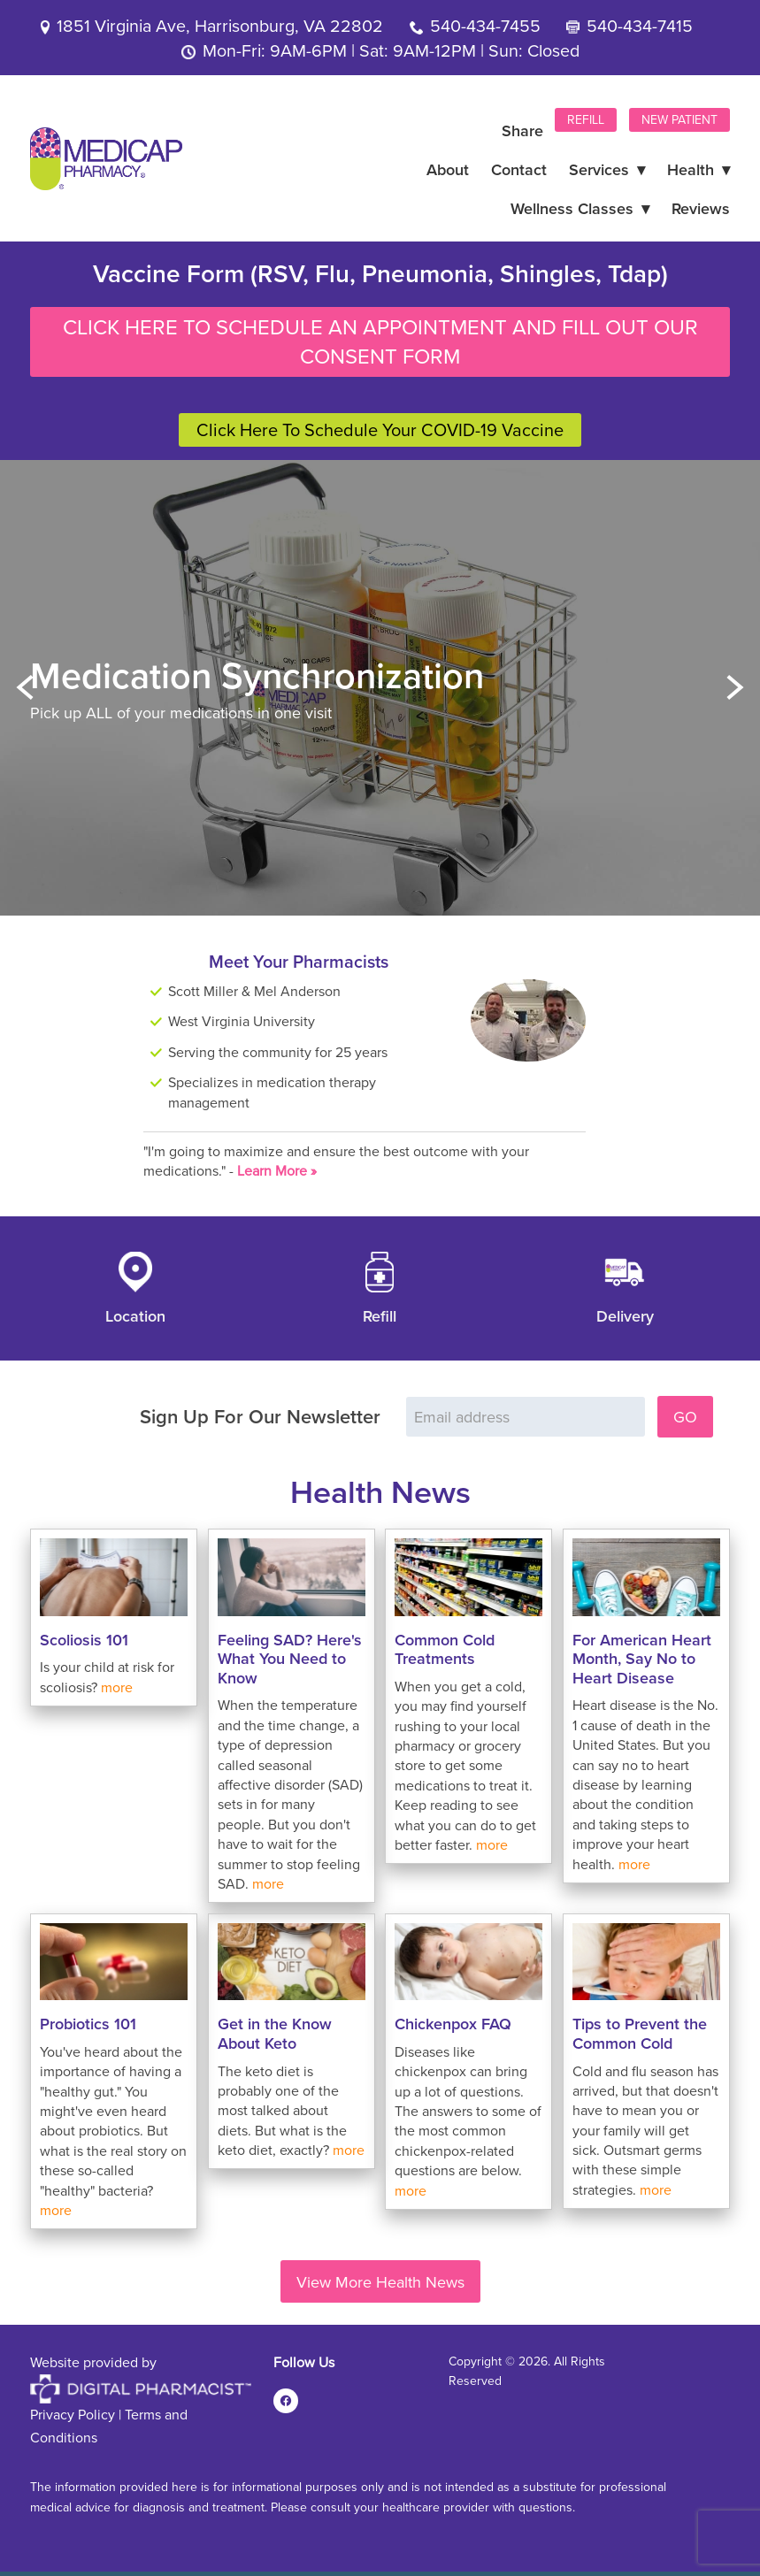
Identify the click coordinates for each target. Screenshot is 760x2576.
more (117, 1687)
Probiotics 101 (88, 2023)
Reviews (701, 208)
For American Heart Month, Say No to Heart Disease (641, 1659)
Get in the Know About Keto (275, 2033)
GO (685, 1417)
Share (522, 130)
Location (135, 1316)
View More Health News (380, 2282)
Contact (519, 169)
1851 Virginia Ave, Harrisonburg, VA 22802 (220, 25)
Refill (585, 119)
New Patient (679, 119)
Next (735, 688)
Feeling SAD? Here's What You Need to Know (290, 1659)
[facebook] (285, 2400)
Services (607, 169)
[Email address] (525, 1417)
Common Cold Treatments (445, 1649)
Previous (25, 688)
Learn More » (277, 1170)
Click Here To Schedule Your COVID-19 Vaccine (380, 429)
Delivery (625, 1316)
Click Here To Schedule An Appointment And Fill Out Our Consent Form (380, 341)
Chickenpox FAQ (453, 2023)
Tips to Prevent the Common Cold (639, 2033)
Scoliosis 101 (84, 1640)
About (447, 169)
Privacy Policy (72, 2414)
